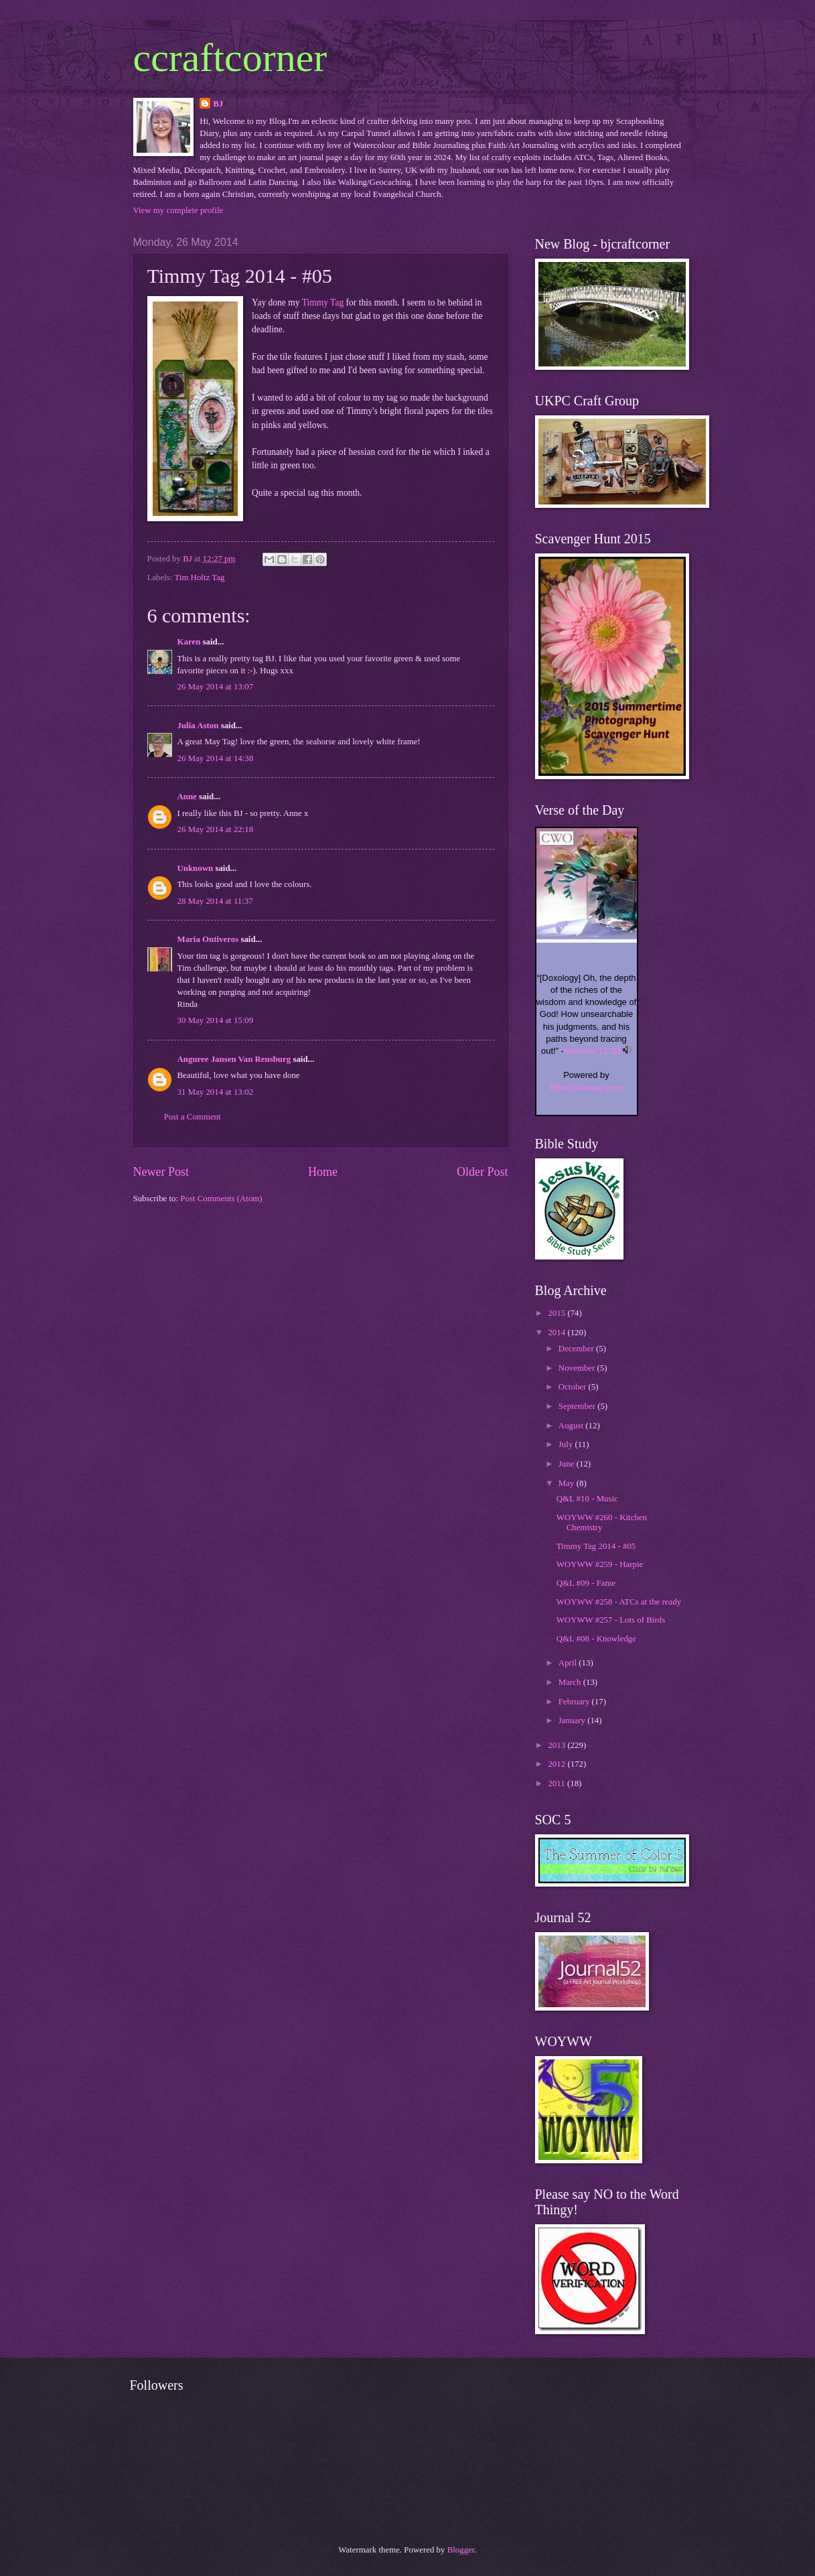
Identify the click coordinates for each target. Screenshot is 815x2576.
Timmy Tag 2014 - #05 (596, 1546)
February (575, 1701)
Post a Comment (192, 1117)
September (578, 1406)
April (569, 1663)
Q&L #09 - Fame (586, 1583)
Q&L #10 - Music (587, 1498)
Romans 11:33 (592, 1051)
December (577, 1348)
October (574, 1387)
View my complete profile (178, 210)
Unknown (195, 868)
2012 (557, 1764)
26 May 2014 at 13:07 (215, 686)
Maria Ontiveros (208, 939)
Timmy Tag (323, 302)
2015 (557, 1313)
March (571, 1682)
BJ (218, 104)
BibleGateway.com (586, 1088)
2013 (557, 1745)
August (572, 1425)
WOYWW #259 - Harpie (600, 1564)
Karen (189, 642)
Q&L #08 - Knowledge (596, 1638)
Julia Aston (198, 725)
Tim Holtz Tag (199, 577)
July (567, 1444)
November (578, 1368)
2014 (557, 1332)
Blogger (461, 2550)
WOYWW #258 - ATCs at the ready (619, 1602)
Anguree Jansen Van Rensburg (234, 1059)
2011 (557, 1783)
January (573, 1720)
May (568, 1483)
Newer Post (161, 1171)
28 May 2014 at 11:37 (215, 901)
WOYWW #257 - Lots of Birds (611, 1620)
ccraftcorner (230, 58)
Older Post (482, 1171)
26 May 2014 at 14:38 (215, 758)
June (568, 1464)
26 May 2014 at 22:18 (215, 829)
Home (323, 1171)
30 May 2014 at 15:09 (215, 1020)
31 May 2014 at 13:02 (215, 1092)
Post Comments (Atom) (221, 1198)
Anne (187, 796)
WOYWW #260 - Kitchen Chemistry (602, 1522)
